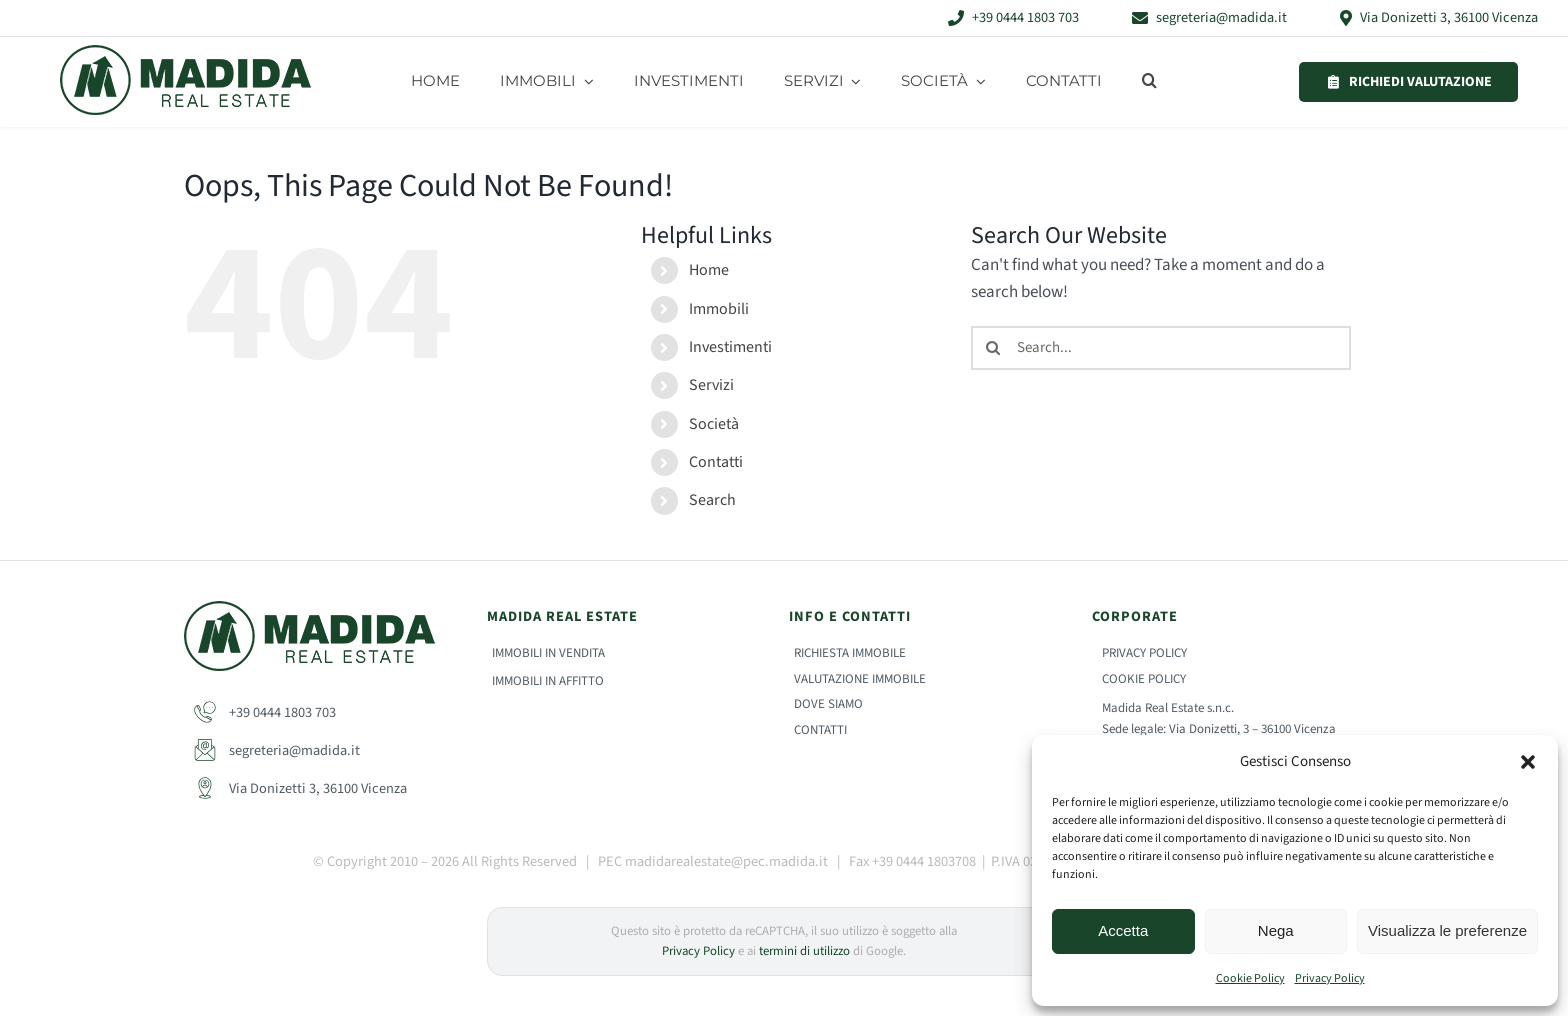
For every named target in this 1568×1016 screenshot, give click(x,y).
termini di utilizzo (804, 951)
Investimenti (730, 347)
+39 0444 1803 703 (265, 712)
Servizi (711, 385)
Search (712, 500)
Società (714, 424)
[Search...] (1161, 348)
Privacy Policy (1330, 978)
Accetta (1123, 930)
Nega (1276, 930)
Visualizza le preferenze (1447, 930)
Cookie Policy (1250, 978)
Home (709, 270)
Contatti (716, 462)
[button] (1528, 762)
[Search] (993, 348)
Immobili (719, 309)
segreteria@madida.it (277, 750)
